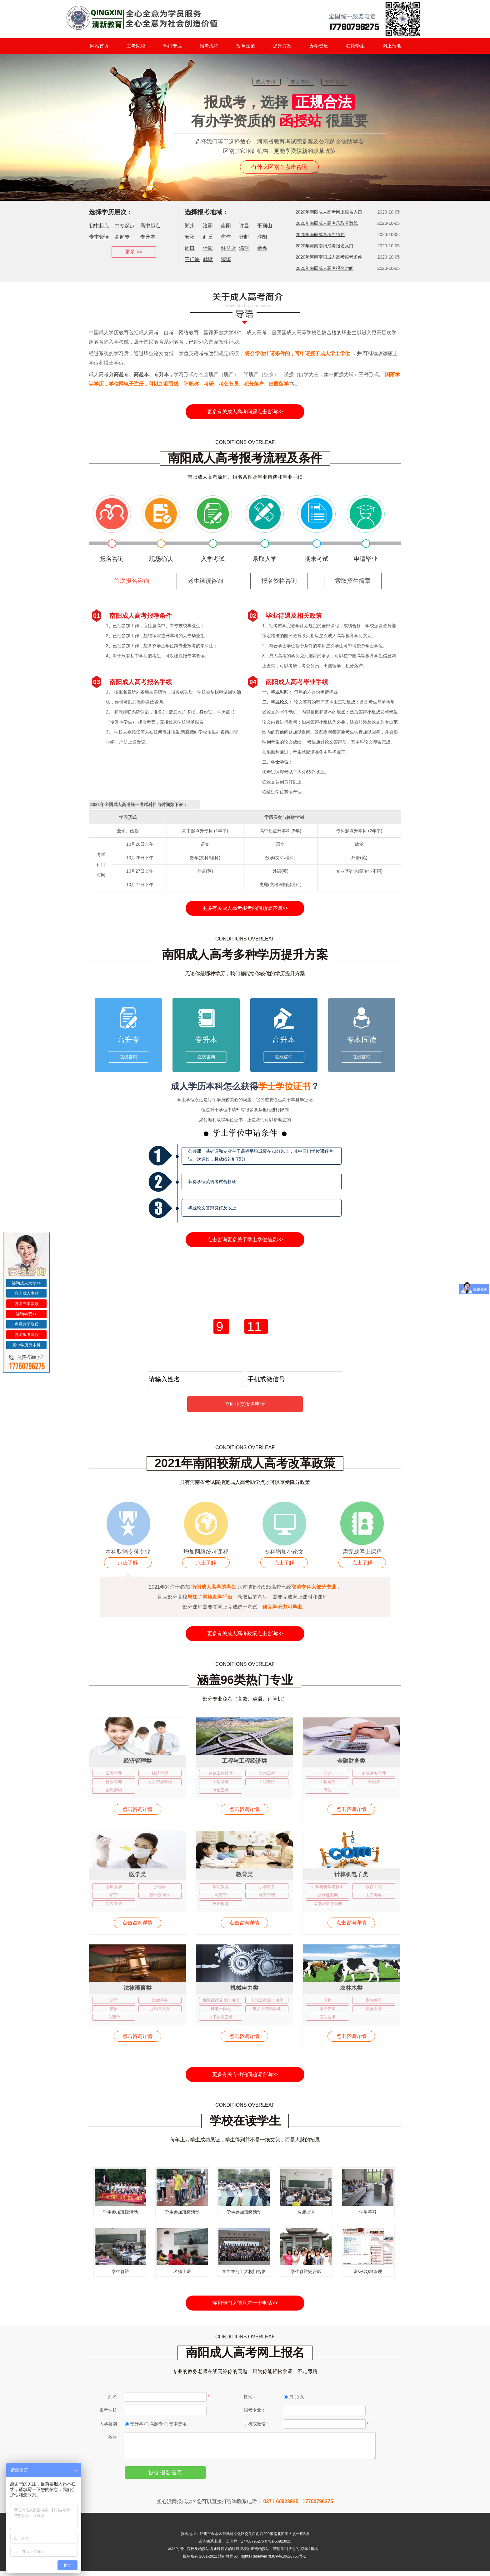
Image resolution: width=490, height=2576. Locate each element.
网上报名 (391, 45)
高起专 (122, 236)
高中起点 (150, 225)
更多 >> (133, 252)
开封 (244, 236)
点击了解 (128, 1562)
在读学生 (355, 45)
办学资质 (318, 45)
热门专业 (172, 45)
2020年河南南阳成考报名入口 (324, 245)
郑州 (190, 225)
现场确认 (161, 559)
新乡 (262, 248)
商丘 (208, 236)
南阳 (226, 225)
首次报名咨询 (131, 580)
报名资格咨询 (279, 580)
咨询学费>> (26, 1314)
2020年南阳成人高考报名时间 (324, 268)
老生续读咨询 (205, 580)
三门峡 (192, 259)
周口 (190, 248)
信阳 (208, 248)
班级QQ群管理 (367, 2271)
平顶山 (264, 225)
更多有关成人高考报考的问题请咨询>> (245, 908)
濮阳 (262, 236)
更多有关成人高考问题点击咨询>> (245, 411)
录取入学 (265, 559)
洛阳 (208, 225)
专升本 (147, 236)
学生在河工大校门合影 (244, 2271)
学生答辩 (368, 2212)
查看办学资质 (26, 1324)
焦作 (226, 236)
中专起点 (125, 225)
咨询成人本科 (26, 1293)
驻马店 (228, 248)
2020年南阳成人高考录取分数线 (327, 223)
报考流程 (209, 45)
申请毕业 (366, 559)
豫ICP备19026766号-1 (287, 2561)
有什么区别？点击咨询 (279, 167)
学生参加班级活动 (120, 2212)
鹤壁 (208, 259)
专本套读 (99, 236)
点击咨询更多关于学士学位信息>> (245, 1239)
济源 (226, 259)
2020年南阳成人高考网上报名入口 (329, 211)
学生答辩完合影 (306, 2271)
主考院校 (136, 45)
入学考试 (213, 559)
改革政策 (245, 45)
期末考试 (316, 559)
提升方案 (282, 45)
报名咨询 (112, 559)
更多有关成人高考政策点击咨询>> (245, 1633)
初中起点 (99, 225)
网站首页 (99, 45)
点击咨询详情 (137, 1809)
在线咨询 (128, 1056)
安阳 (190, 236)
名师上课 (306, 2212)
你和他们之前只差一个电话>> (245, 2303)
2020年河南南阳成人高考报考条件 (329, 257)
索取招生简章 (353, 580)
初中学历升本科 (26, 1345)
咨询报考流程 (26, 1334)
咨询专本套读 (26, 1303)
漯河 (244, 248)
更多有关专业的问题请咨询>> (245, 2074)
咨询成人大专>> (26, 1283)
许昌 (244, 225)
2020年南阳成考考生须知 (320, 234)
